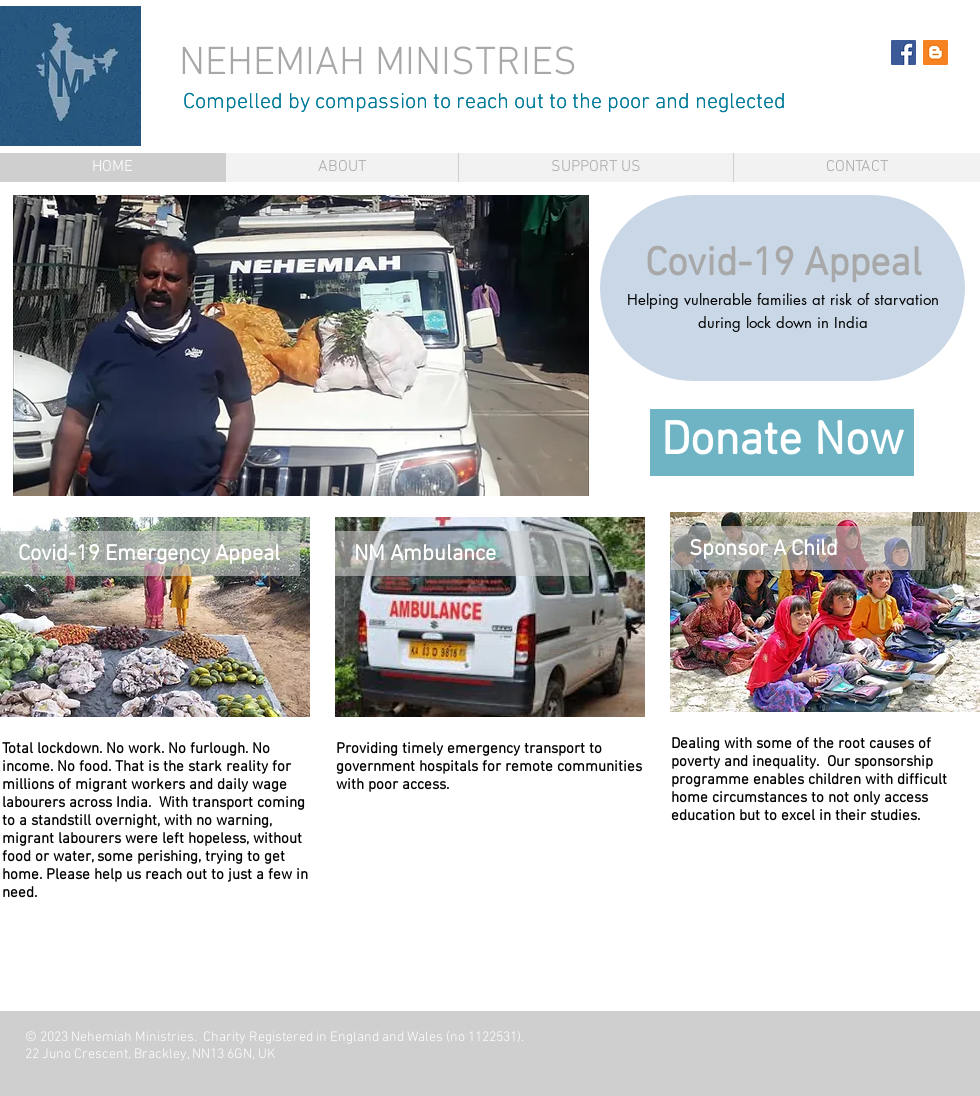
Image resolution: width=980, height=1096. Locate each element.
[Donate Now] (782, 442)
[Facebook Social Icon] (903, 52)
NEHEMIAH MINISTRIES (383, 64)
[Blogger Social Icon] (935, 52)
